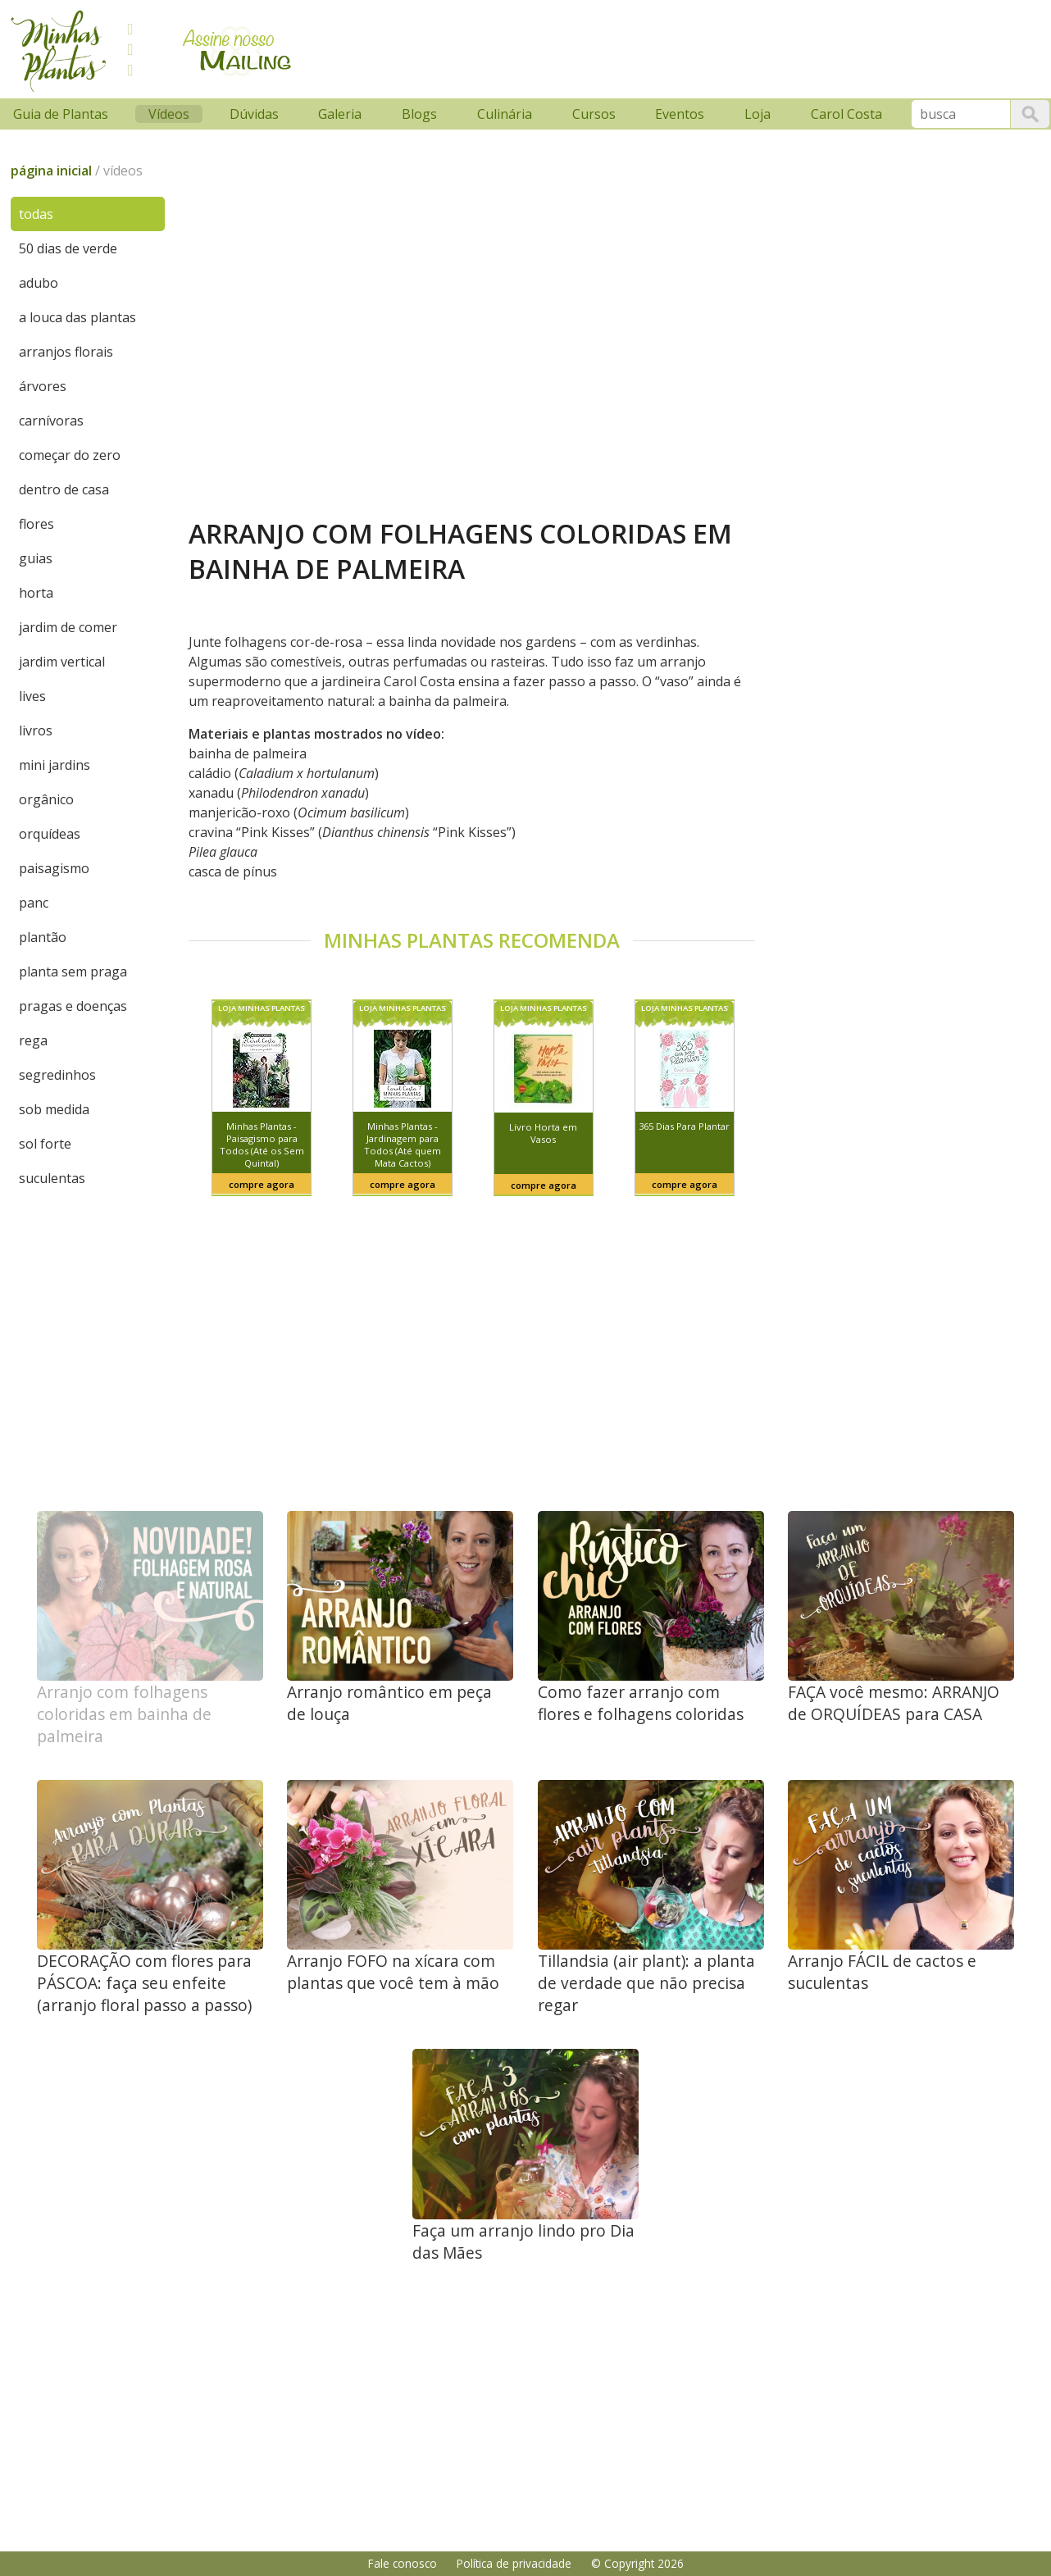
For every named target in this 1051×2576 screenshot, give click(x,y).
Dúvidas (254, 114)
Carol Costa (846, 114)
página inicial (51, 171)
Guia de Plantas (60, 114)
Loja (757, 114)
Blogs (419, 114)
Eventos (679, 114)
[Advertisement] (617, 47)
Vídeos (168, 114)
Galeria (340, 114)
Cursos (594, 114)
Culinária (504, 114)
